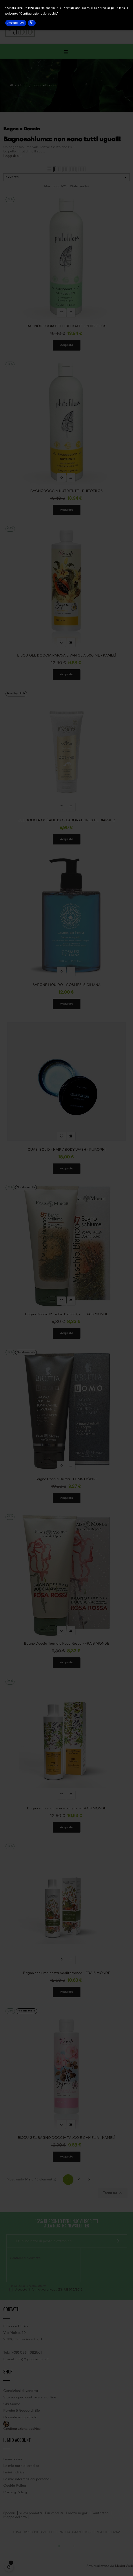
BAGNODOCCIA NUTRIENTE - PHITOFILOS (66, 491)
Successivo (89, 2179)
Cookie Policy (14, 2486)
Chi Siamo (11, 2404)
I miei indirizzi (14, 2472)
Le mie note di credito (21, 2466)
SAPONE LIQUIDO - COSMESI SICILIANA (66, 985)
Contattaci (100, 2513)
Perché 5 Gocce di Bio (21, 2411)
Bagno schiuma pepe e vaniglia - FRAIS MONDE (66, 1808)
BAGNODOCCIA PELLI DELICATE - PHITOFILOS (66, 326)
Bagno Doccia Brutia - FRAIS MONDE (66, 1479)
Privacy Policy (15, 2492)
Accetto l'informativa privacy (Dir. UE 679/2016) (49, 2289)
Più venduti (54, 2513)
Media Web (124, 2566)
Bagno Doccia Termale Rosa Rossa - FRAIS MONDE (66, 1643)
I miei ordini (12, 2459)
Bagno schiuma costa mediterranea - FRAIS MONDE (66, 1973)
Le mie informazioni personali (27, 2479)
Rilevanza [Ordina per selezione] (66, 177)
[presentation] (39, 2270)
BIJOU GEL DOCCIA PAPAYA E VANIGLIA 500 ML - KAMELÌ (66, 655)
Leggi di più (12, 156)
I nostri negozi (77, 2513)
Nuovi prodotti (30, 2513)
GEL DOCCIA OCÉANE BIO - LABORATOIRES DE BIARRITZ (66, 820)
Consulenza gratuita (20, 2417)
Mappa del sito (15, 2517)
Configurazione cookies (21, 2429)
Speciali (9, 2513)
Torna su (113, 2193)
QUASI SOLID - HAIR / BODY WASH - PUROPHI (66, 1150)
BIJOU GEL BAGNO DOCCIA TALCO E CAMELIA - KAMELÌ (66, 2138)
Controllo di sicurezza (25, 2258)
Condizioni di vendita (20, 2391)
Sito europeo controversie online (29, 2397)
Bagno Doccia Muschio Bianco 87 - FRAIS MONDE (66, 1314)
